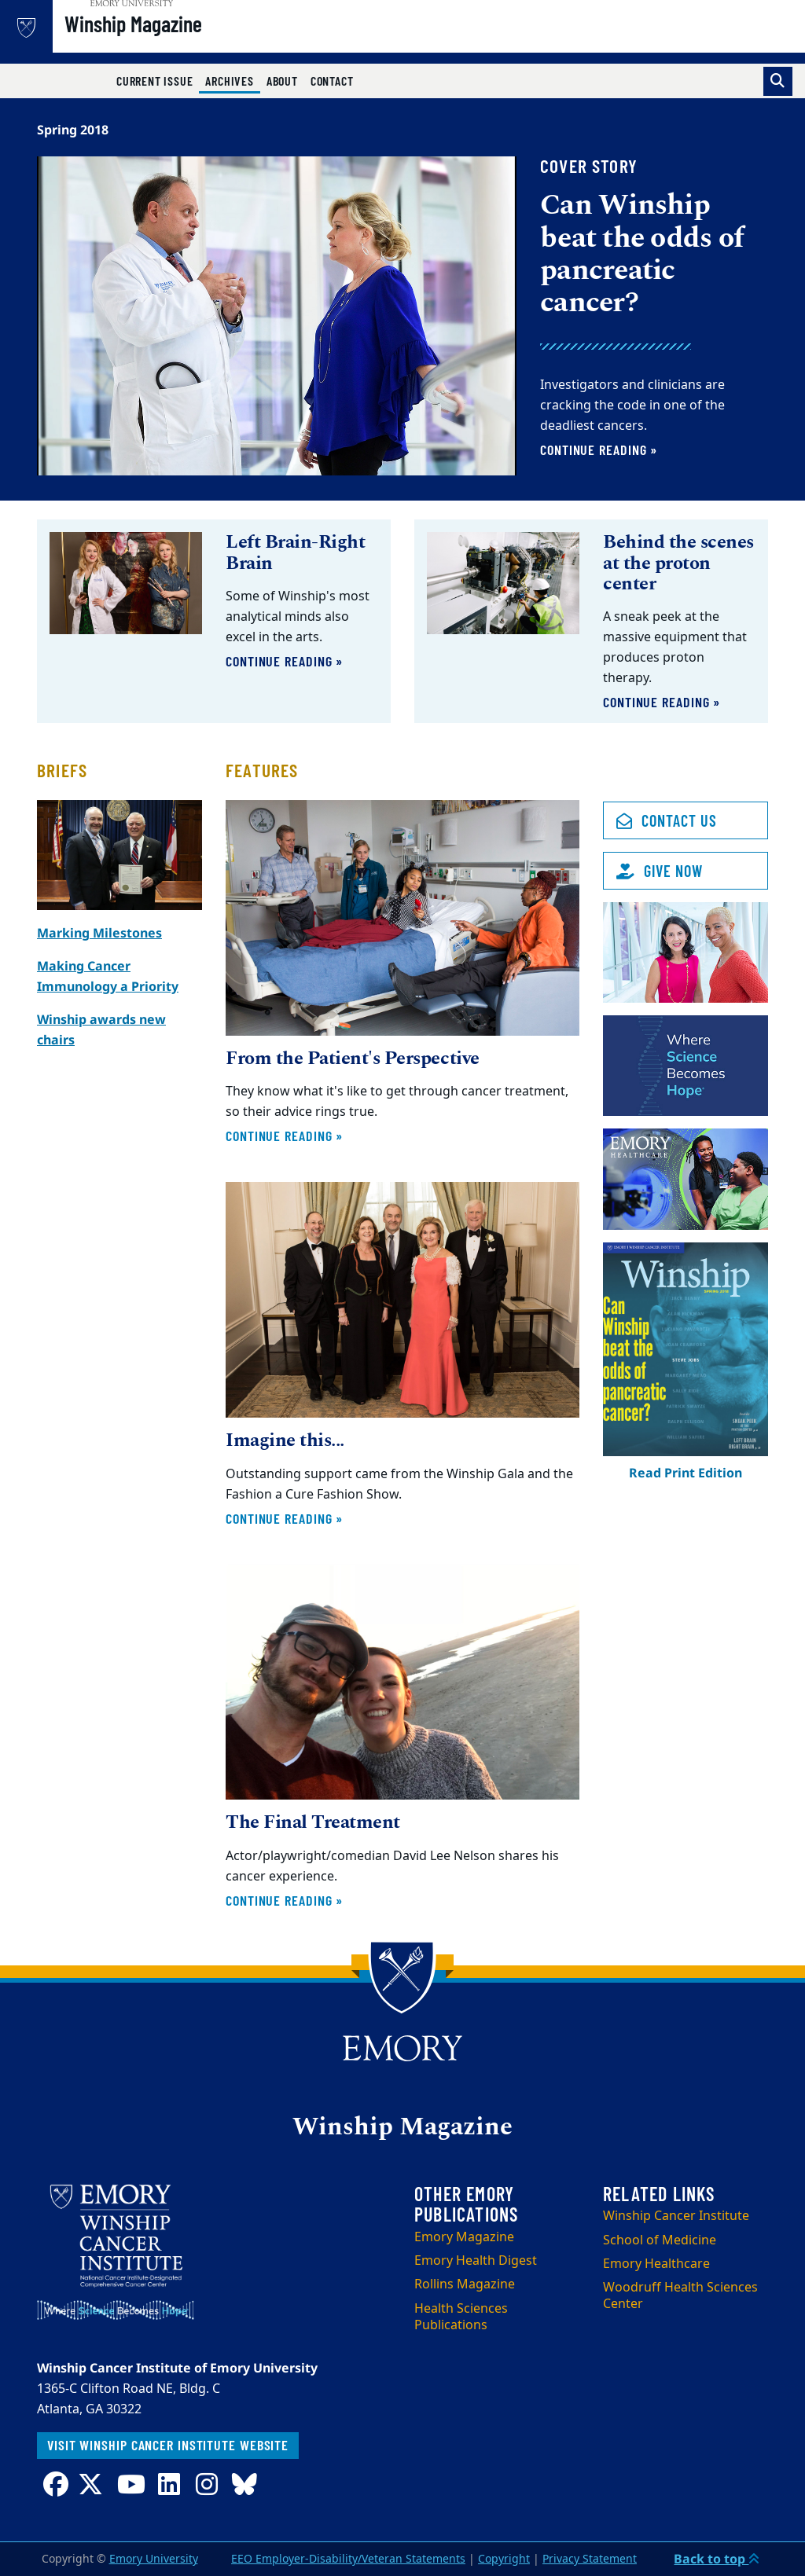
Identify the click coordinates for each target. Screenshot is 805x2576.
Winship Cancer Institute (676, 2216)
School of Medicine (659, 2240)
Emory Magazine (464, 2237)
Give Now (659, 870)
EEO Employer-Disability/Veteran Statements (348, 2559)
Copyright (504, 2559)
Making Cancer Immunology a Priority (107, 976)
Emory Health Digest (475, 2260)
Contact (332, 80)
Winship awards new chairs (101, 1029)
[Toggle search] (777, 81)
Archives (232, 80)
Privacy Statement (589, 2559)
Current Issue (154, 80)
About (282, 80)
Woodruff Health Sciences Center (680, 2296)
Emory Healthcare (656, 2264)
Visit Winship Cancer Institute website (168, 2444)
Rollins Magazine (464, 2284)
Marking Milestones (99, 932)
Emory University (153, 2559)
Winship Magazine (179, 40)
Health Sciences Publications (461, 2317)
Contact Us (666, 820)
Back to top (716, 2558)
